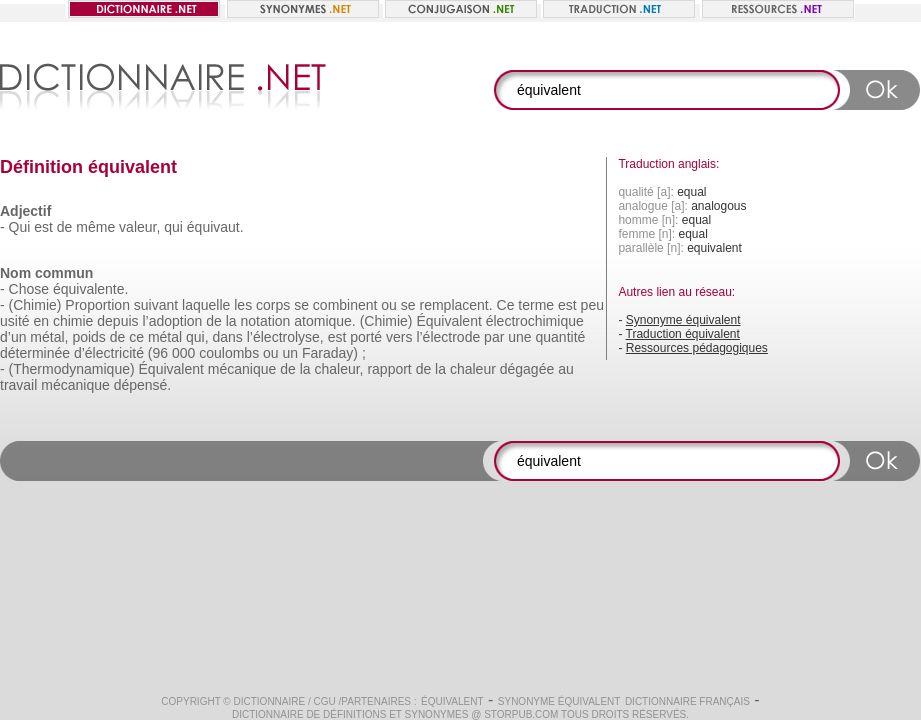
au (566, 369)
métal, (49, 337)
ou (389, 305)
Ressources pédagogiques (697, 348)
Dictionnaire (270, 701)
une (519, 337)
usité (15, 321)
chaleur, (338, 369)
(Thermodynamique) (72, 369)
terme (536, 305)
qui (173, 227)
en (41, 321)
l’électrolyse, (285, 337)
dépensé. (143, 385)
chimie (73, 321)
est (43, 227)
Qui (20, 227)
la (231, 321)
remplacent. (455, 305)
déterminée (35, 353)
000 (183, 353)
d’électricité (109, 353)
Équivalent (448, 321)
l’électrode (448, 337)
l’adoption (172, 321)
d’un (13, 337)
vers (399, 337)
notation (266, 321)
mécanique (242, 369)
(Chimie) (35, 305)
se (301, 305)
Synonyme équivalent (683, 320)
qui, (197, 337)
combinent (345, 305)
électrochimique (535, 321)
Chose (29, 289)
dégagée (527, 369)
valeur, (139, 227)
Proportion (97, 305)
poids (88, 337)
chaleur (473, 369)
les (243, 305)
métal (165, 337)
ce (136, 337)
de (65, 227)
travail (18, 385)
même (95, 227)
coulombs (229, 353)
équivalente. (91, 289)
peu (592, 305)
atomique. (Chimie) (353, 321)
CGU (325, 701)
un (291, 353)
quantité (560, 337)
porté (366, 337)
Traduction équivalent (683, 334)
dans (227, 337)
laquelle (206, 305)
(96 (158, 353)
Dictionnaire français (687, 701)
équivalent (452, 701)
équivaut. (215, 227)
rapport (389, 369)
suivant (156, 305)
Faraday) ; (334, 353)
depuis (117, 321)
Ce (506, 305)
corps (273, 305)
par (494, 337)
